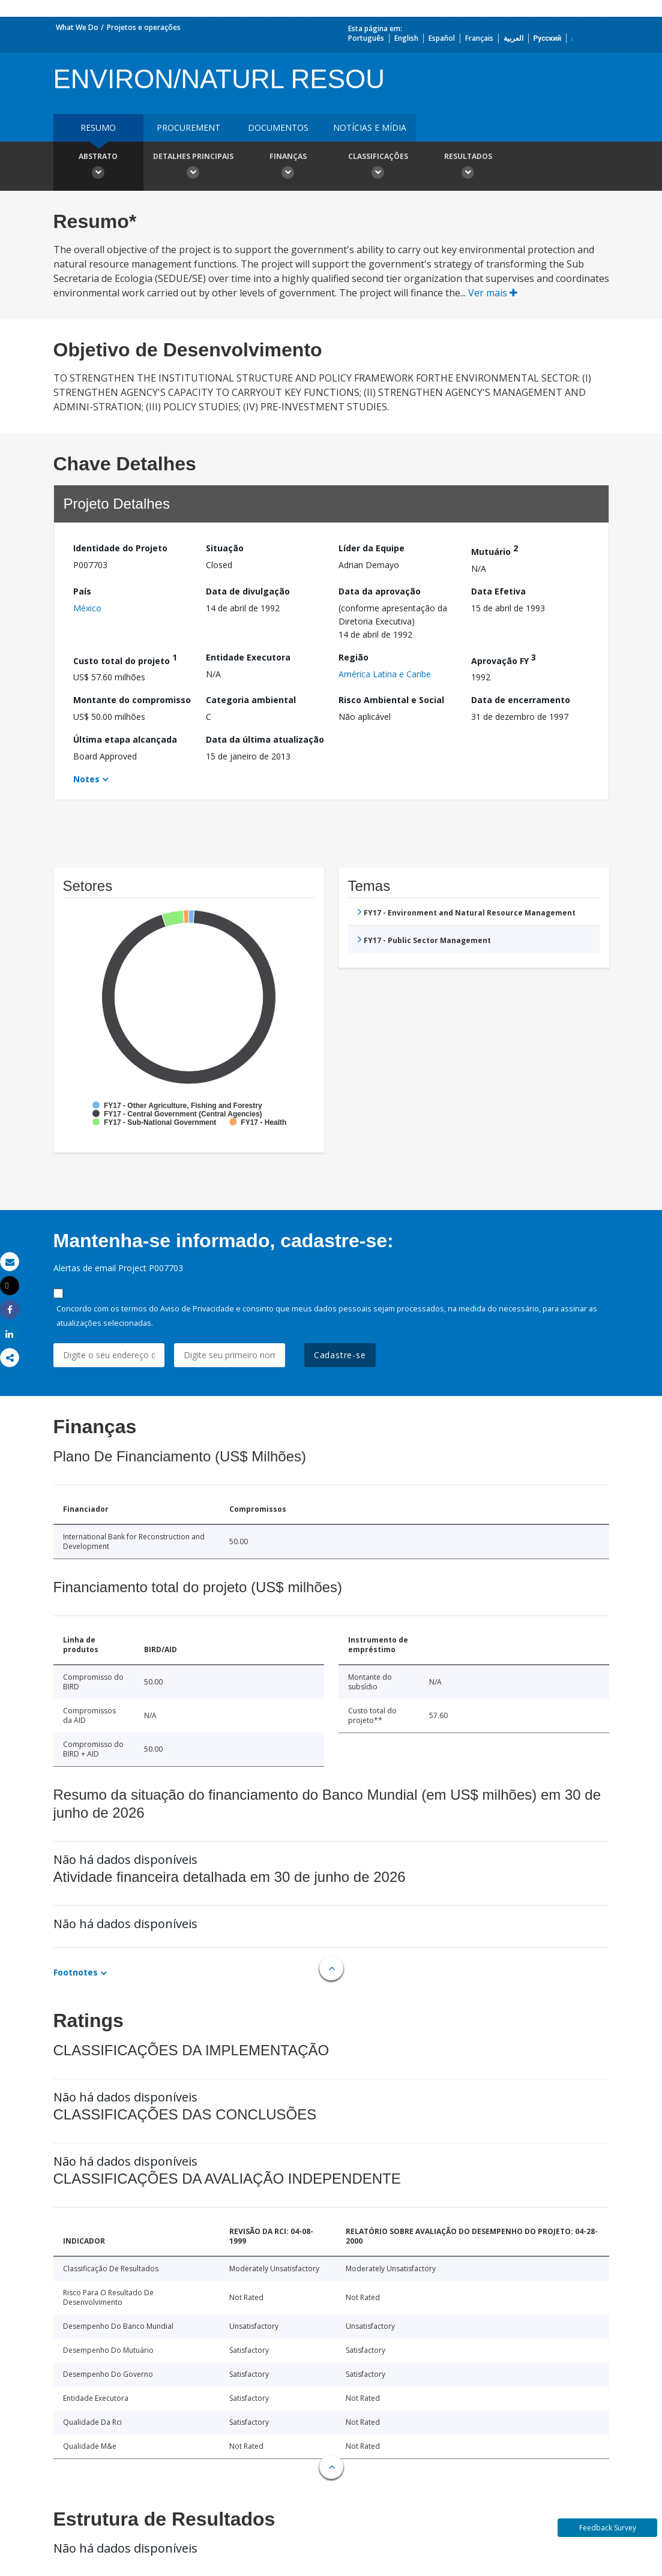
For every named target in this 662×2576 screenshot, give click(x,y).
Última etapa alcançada (125, 739)
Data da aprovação (380, 591)
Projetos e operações (144, 27)
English (406, 38)
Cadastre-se (340, 1355)
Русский (548, 38)
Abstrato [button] (98, 167)
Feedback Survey (607, 2528)
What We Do (77, 27)
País (82, 591)
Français (479, 38)
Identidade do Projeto (120, 548)
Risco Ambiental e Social (391, 699)
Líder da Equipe (372, 548)
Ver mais (492, 292)
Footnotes (75, 1972)
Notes (86, 779)
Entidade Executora (248, 657)
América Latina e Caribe (385, 674)
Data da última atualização (265, 739)
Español (442, 38)
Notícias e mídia (369, 127)
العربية (513, 38)
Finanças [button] (288, 167)
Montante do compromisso (132, 699)
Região (354, 657)
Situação (225, 548)
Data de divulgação (248, 591)
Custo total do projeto (125, 658)
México (87, 608)
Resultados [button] (468, 167)
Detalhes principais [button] (193, 167)
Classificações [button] (378, 167)
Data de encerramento (520, 699)
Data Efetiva (498, 591)
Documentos (278, 127)
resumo (98, 127)
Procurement (188, 127)
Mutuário (494, 549)
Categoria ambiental (251, 699)
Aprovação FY (503, 658)
